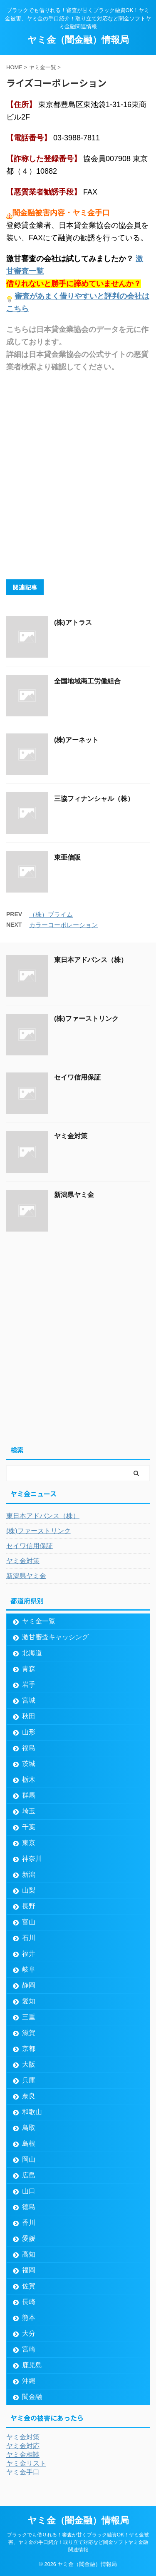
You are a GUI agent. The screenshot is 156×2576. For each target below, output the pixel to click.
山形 (28, 1732)
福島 (28, 1747)
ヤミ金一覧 (38, 1621)
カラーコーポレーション (63, 924)
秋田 (28, 1716)
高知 (28, 2254)
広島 (28, 2175)
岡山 (28, 2159)
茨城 (28, 1763)
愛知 (28, 2001)
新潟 (28, 1874)
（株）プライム (51, 914)
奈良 (28, 2096)
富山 (28, 1921)
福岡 (28, 2270)
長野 (28, 1906)
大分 (28, 2333)
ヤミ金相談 (23, 2454)
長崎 (28, 2301)
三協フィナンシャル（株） (94, 798)
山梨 (28, 1890)
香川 (28, 2222)
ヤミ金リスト (26, 2463)
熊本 (28, 2317)
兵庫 (28, 2080)
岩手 (28, 1684)
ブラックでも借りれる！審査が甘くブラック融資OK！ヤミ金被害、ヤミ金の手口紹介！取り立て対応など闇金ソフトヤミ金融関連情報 (78, 2542)
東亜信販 (67, 857)
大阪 (28, 2064)
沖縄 (28, 2380)
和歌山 (32, 2111)
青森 (28, 1668)
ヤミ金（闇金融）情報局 (78, 40)
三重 (28, 2016)
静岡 (28, 1985)
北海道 (32, 1652)
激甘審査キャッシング (55, 1637)
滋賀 (28, 2032)
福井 (28, 1953)
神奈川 (32, 1858)
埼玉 (28, 1811)
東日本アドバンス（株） (90, 959)
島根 (28, 2143)
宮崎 (28, 2349)
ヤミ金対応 (23, 2445)
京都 (28, 2048)
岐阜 (28, 1969)
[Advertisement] (78, 475)
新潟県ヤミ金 (74, 1194)
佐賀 (28, 2285)
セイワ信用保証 (77, 1077)
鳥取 (28, 2127)
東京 (28, 1842)
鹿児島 (32, 2365)
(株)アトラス (73, 622)
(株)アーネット (76, 739)
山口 (28, 2190)
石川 (28, 1937)
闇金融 (32, 2396)
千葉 (28, 1826)
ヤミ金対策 (70, 1136)
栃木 (28, 1779)
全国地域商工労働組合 (87, 681)
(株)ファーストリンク (86, 1018)
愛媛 (28, 2238)
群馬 (28, 1795)
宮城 (28, 1700)
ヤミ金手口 (23, 2472)
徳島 (28, 2206)
